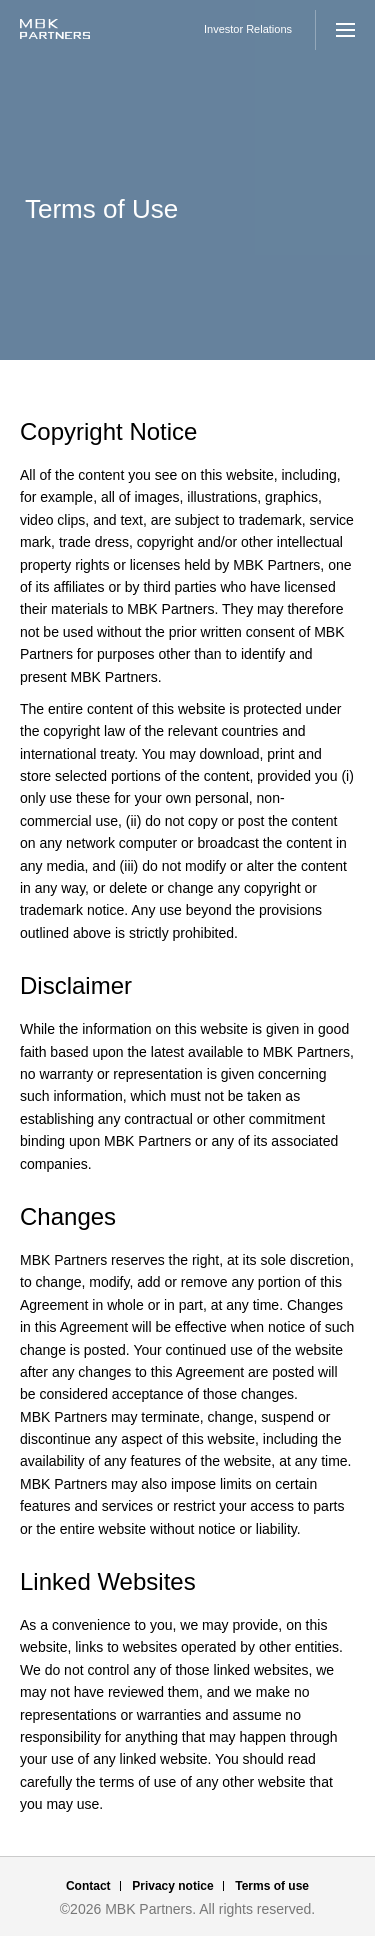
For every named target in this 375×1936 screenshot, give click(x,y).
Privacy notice (172, 1886)
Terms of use (272, 1886)
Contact (88, 1886)
